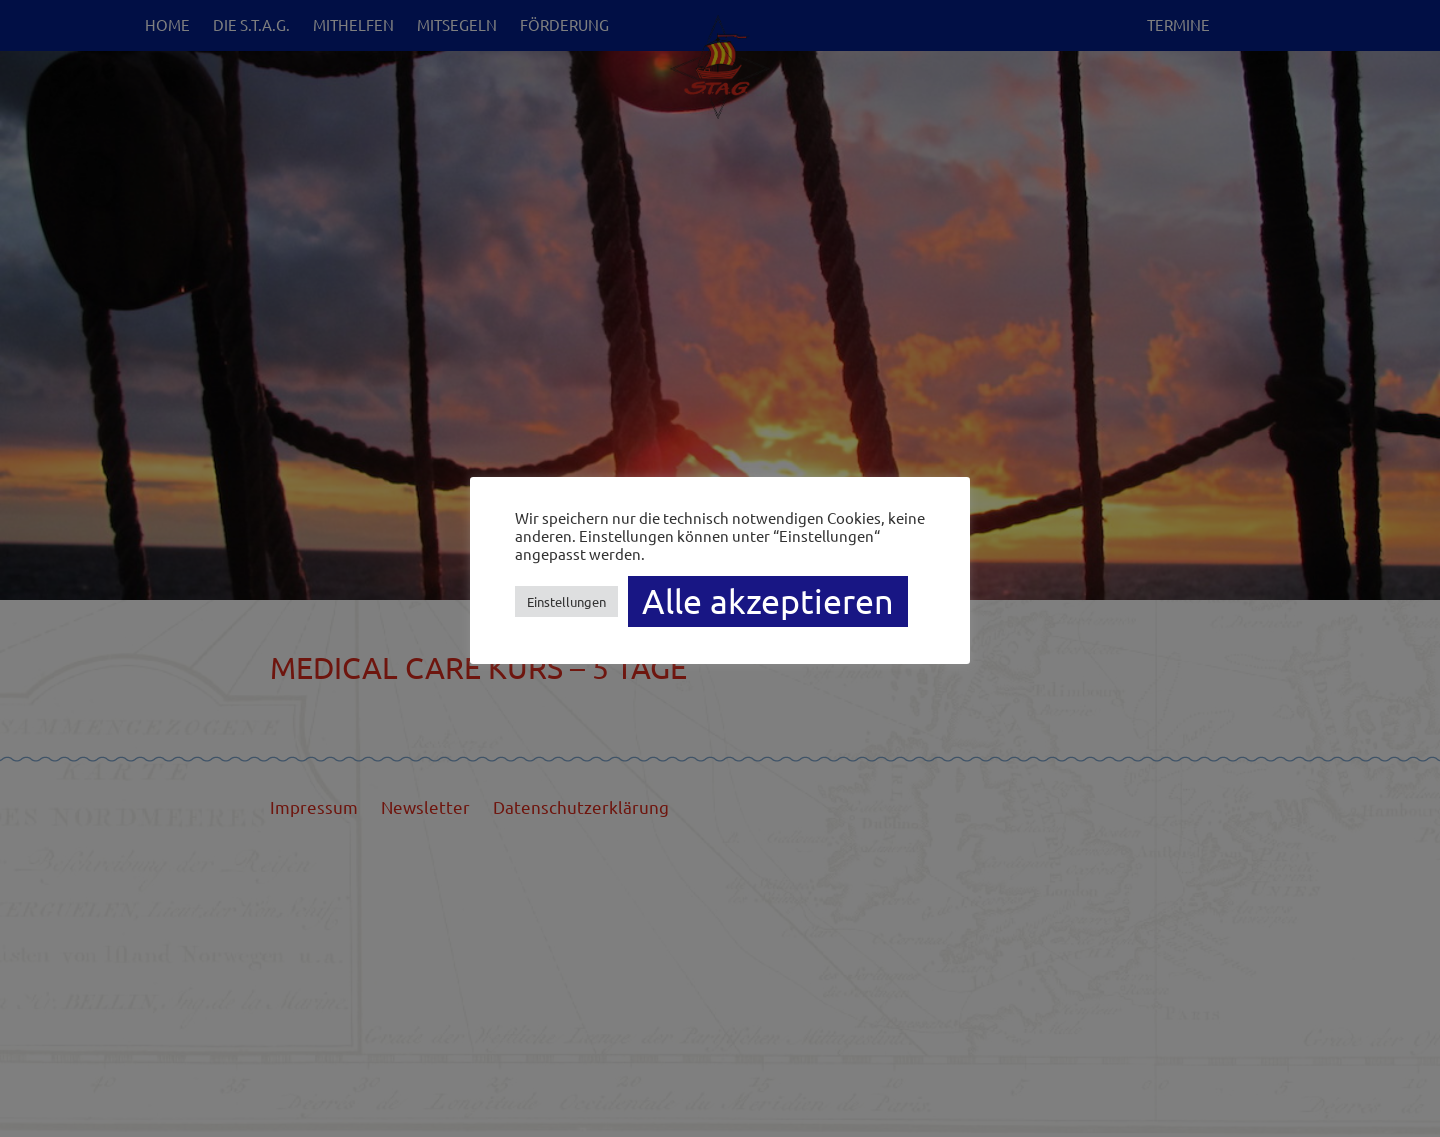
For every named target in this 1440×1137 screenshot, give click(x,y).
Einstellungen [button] (566, 601)
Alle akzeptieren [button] (768, 601)
